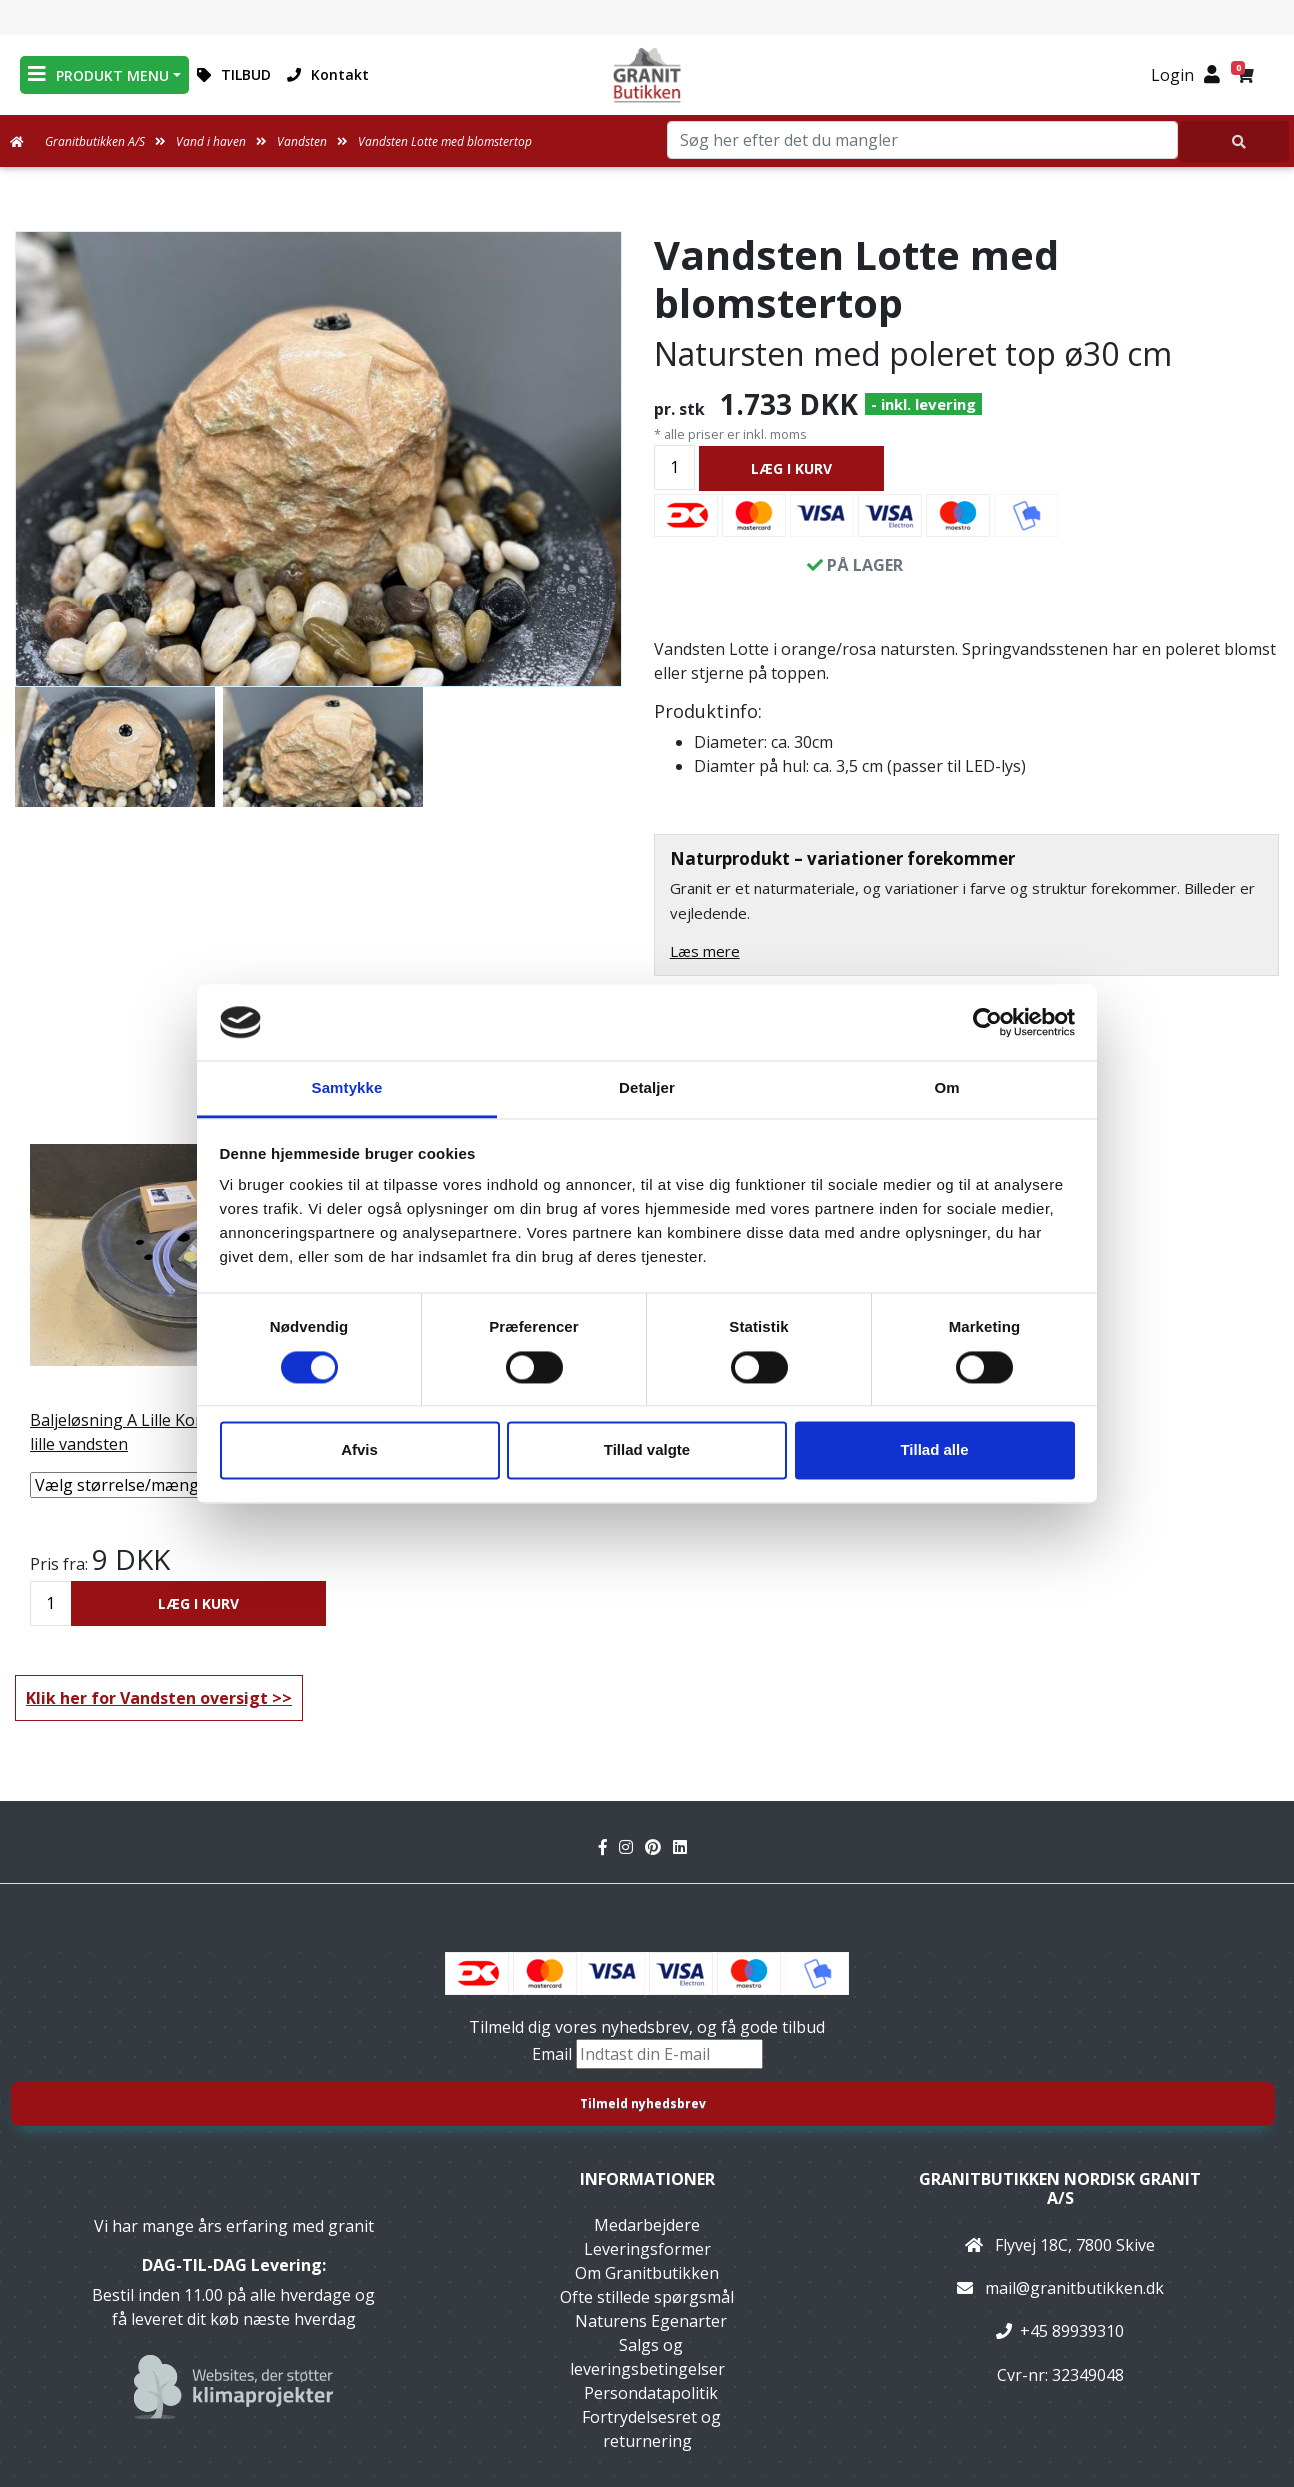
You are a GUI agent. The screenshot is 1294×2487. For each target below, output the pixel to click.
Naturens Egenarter (651, 2321)
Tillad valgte (647, 1450)
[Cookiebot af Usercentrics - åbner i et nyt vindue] (987, 1022)
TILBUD (234, 74)
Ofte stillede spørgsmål (647, 2297)
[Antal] (674, 467)
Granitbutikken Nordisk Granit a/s (1060, 2188)
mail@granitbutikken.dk (1074, 2288)
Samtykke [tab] (347, 1088)
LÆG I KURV (791, 468)
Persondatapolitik (651, 2393)
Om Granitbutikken (647, 2273)
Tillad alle (934, 1450)
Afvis (359, 1450)
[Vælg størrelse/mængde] (178, 1485)
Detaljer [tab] (647, 1088)
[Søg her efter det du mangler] (1234, 141)
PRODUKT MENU (98, 74)
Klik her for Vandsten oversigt (147, 1698)
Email (554, 2054)
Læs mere (705, 951)
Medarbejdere (647, 2225)
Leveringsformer (647, 2249)
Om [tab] (946, 1088)
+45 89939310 (1072, 2331)
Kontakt (328, 74)
